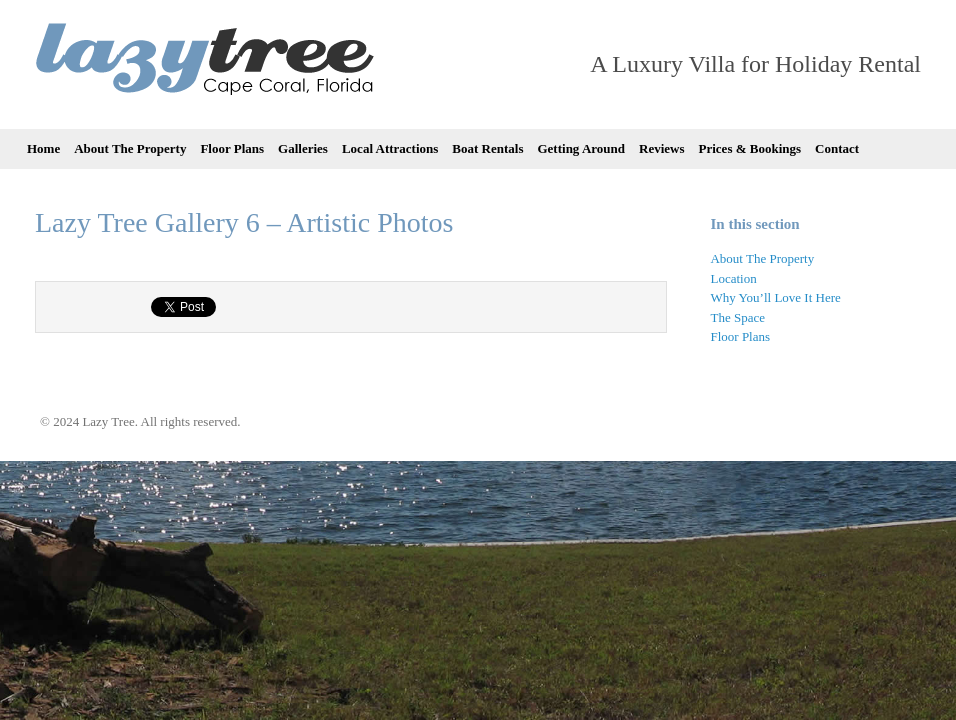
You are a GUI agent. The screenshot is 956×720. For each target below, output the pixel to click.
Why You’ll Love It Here (775, 297)
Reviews (662, 148)
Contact (837, 148)
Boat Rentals (487, 148)
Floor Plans (232, 148)
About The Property (130, 148)
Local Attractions (390, 148)
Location (733, 278)
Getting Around (581, 148)
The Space (737, 317)
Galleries (303, 148)
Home (43, 148)
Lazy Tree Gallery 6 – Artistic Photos (244, 222)
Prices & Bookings (750, 148)
